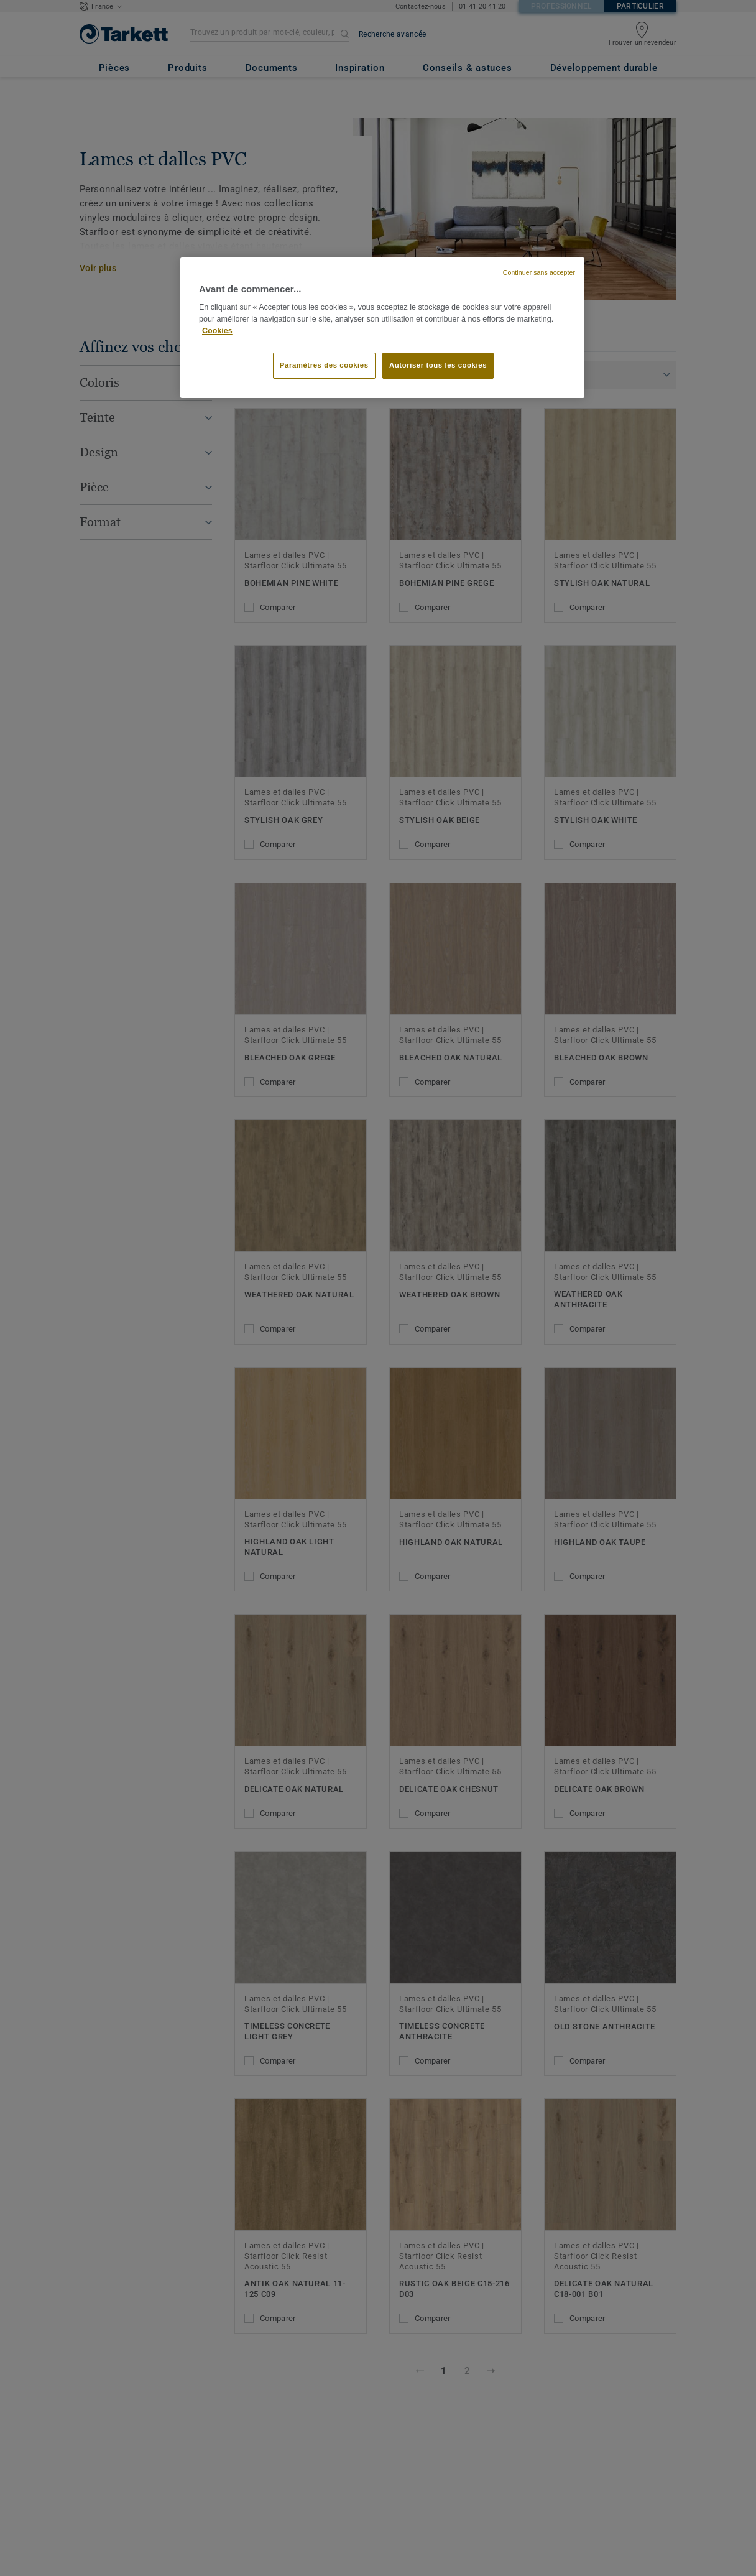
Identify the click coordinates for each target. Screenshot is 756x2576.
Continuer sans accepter (539, 272)
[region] (382, 327)
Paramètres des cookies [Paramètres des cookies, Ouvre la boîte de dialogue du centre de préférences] (324, 365)
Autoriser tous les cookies (438, 365)
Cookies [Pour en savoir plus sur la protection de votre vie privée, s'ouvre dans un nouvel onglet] (217, 331)
